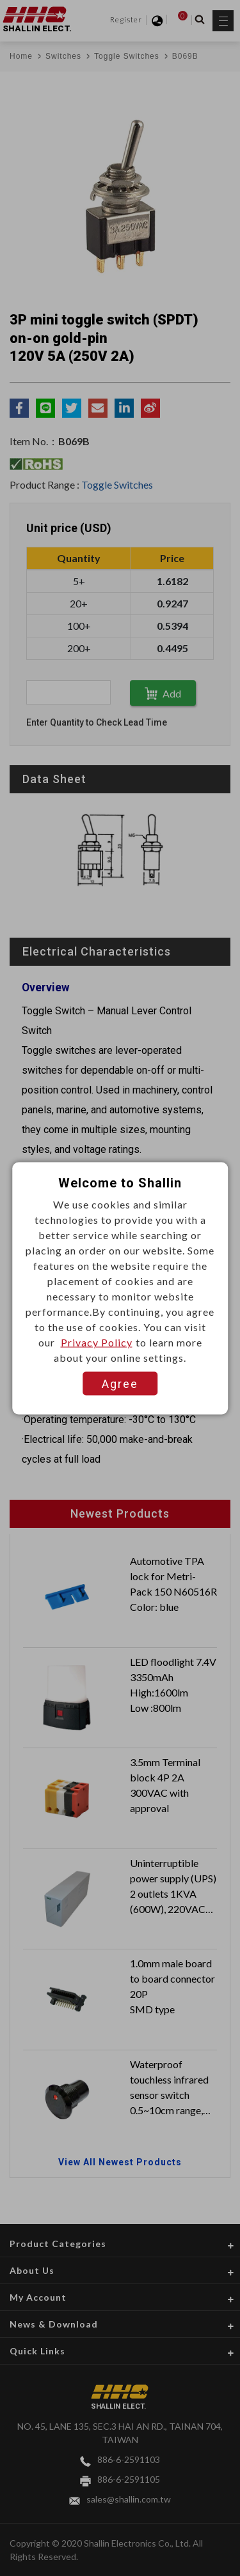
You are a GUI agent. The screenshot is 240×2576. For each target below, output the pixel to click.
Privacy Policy (96, 1342)
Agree (120, 1383)
